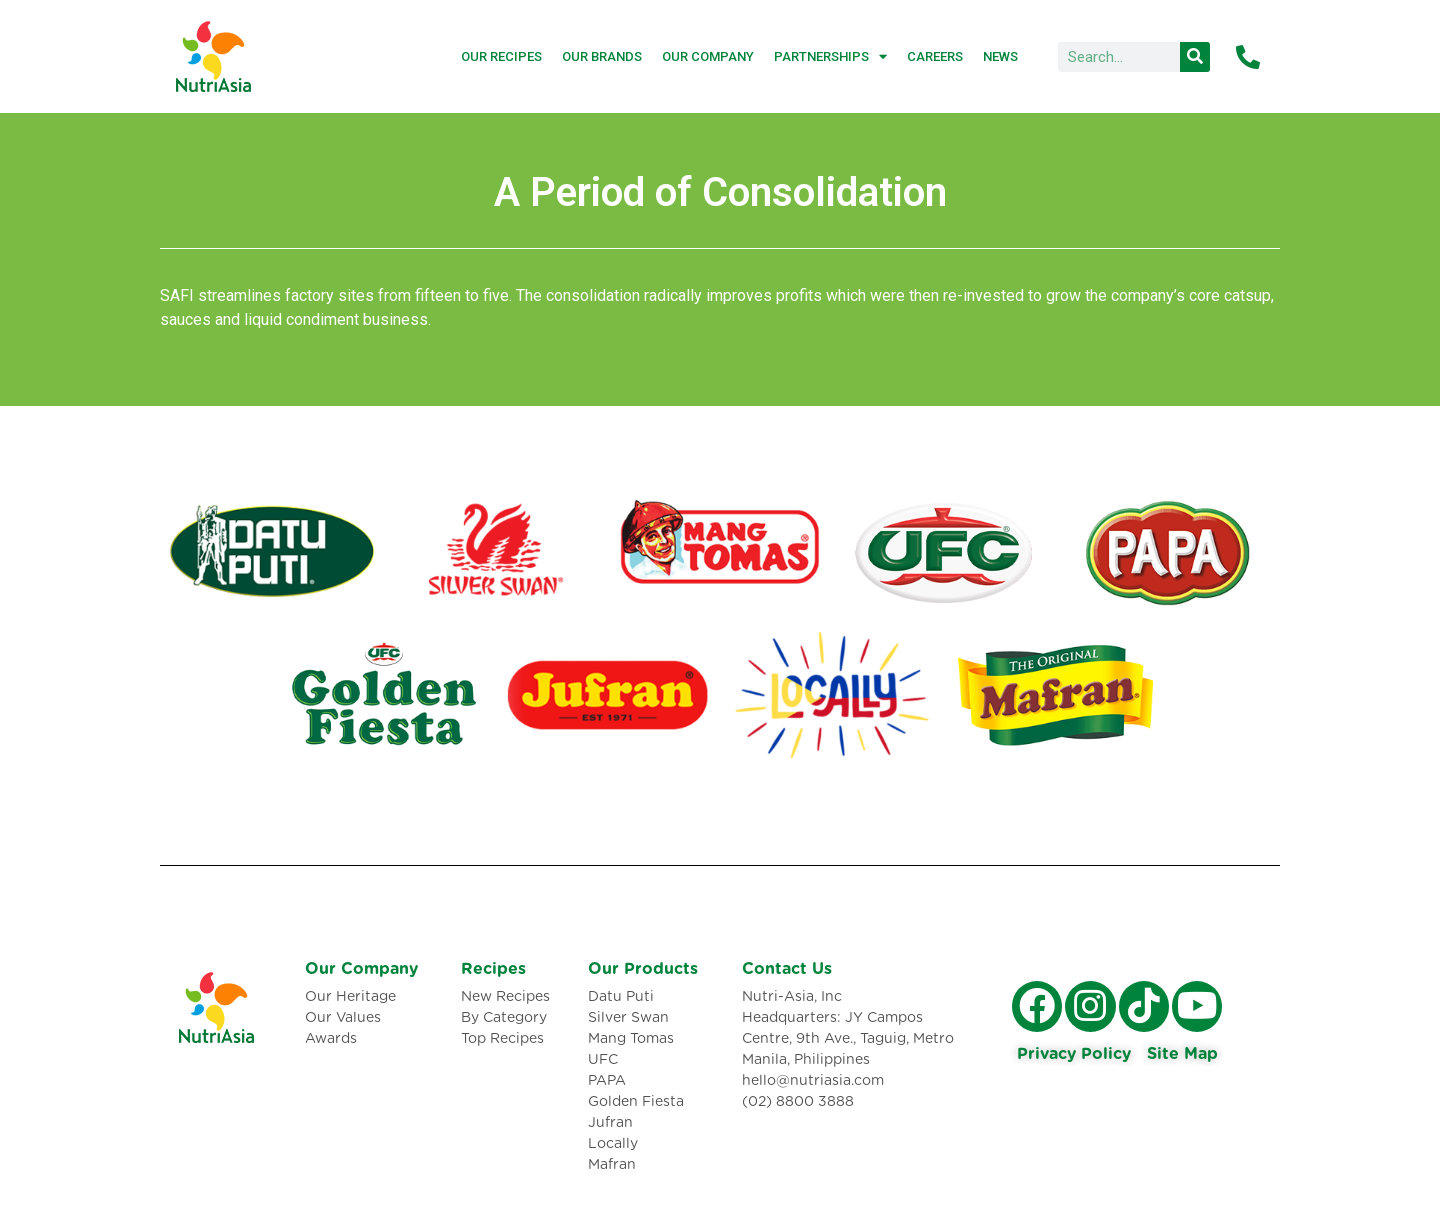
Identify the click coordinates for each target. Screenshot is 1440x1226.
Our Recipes (501, 56)
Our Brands (602, 56)
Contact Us (787, 969)
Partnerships (830, 56)
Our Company (708, 56)
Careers (935, 56)
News (1000, 56)
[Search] (1195, 57)
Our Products (643, 969)
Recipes (493, 969)
